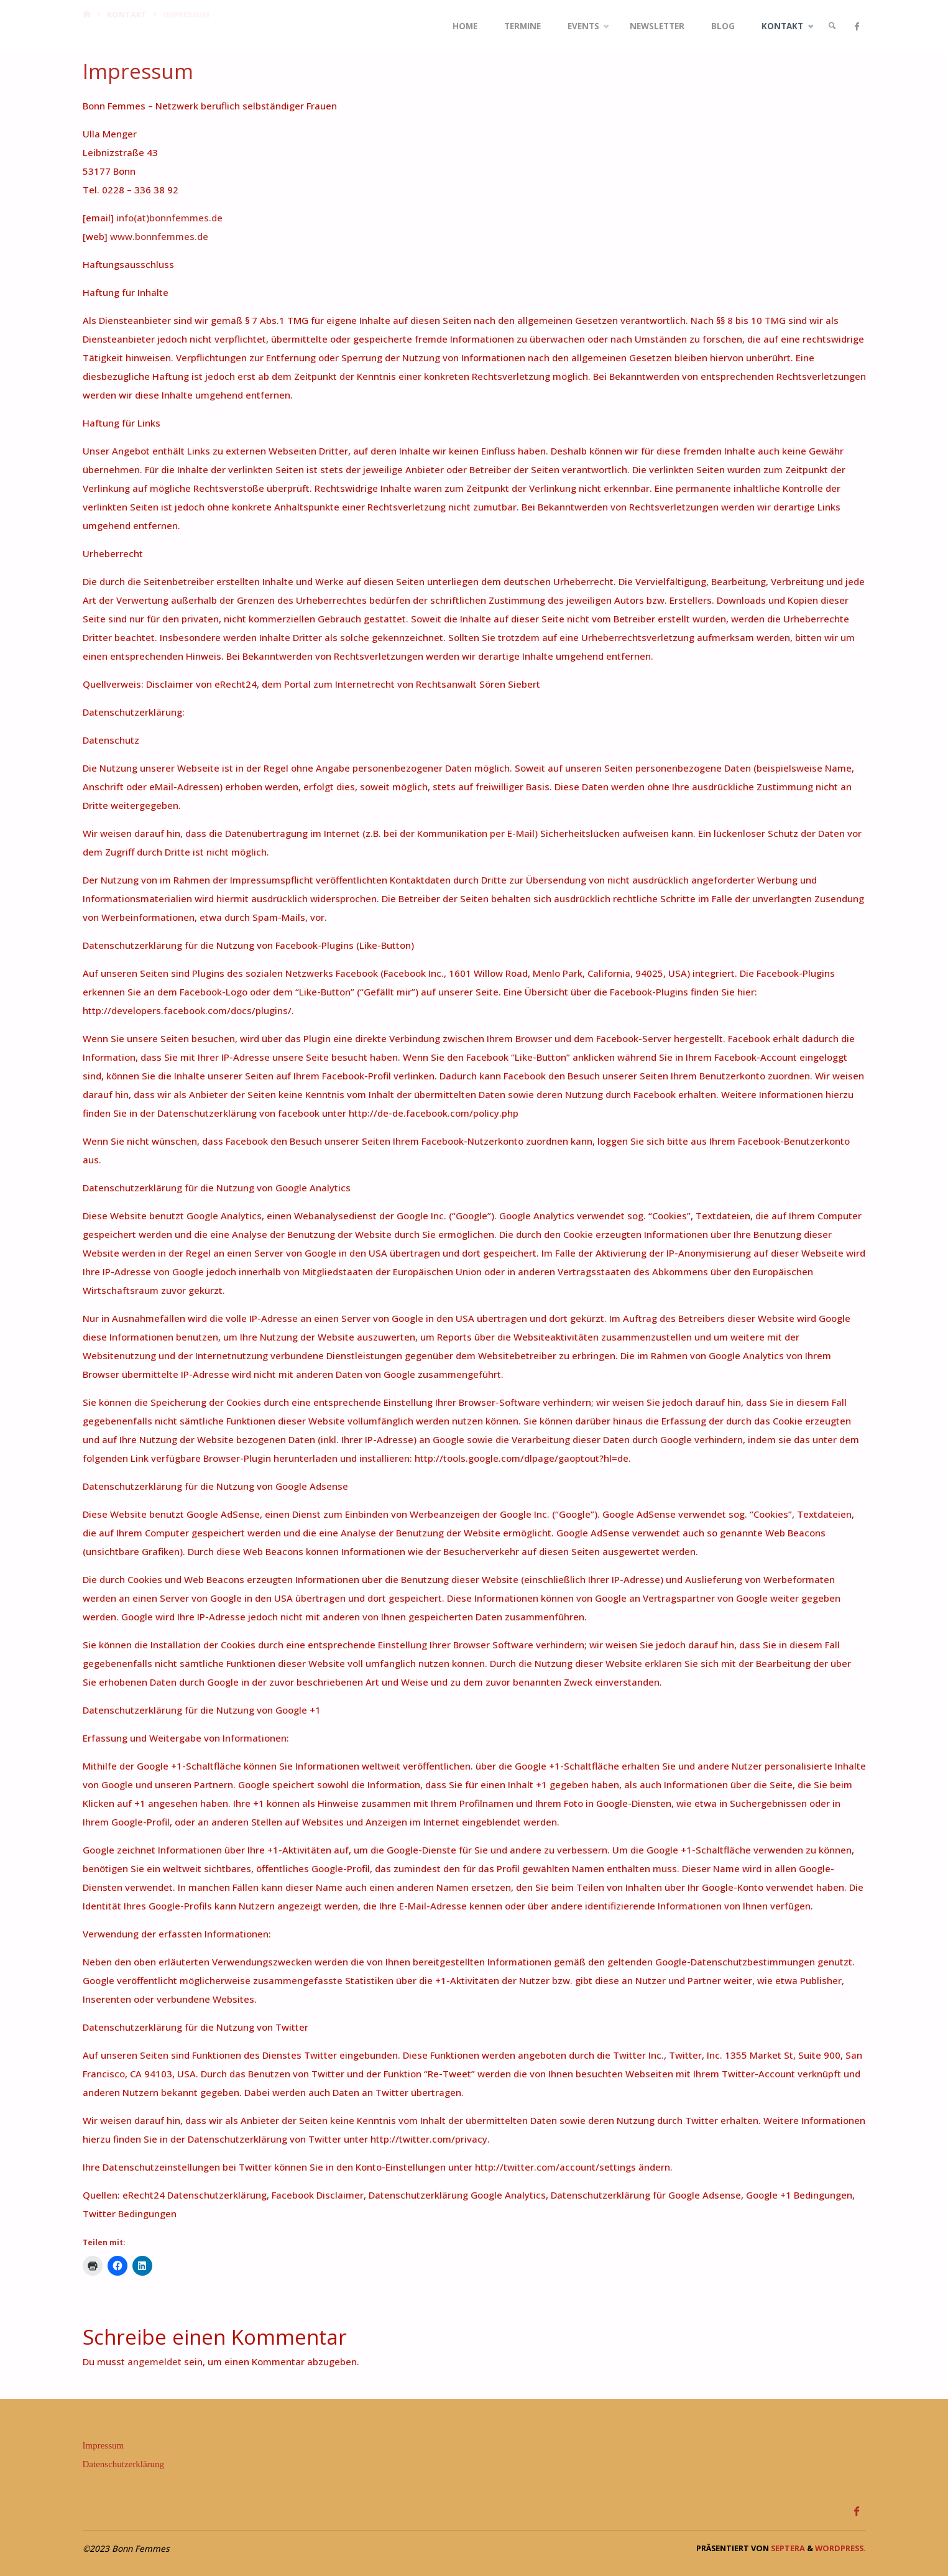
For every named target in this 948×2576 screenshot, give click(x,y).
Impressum (103, 2445)
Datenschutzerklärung (124, 2464)
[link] (831, 26)
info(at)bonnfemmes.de (169, 217)
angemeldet (154, 2361)
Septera (787, 2548)
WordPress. (840, 2548)
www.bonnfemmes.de (159, 236)
